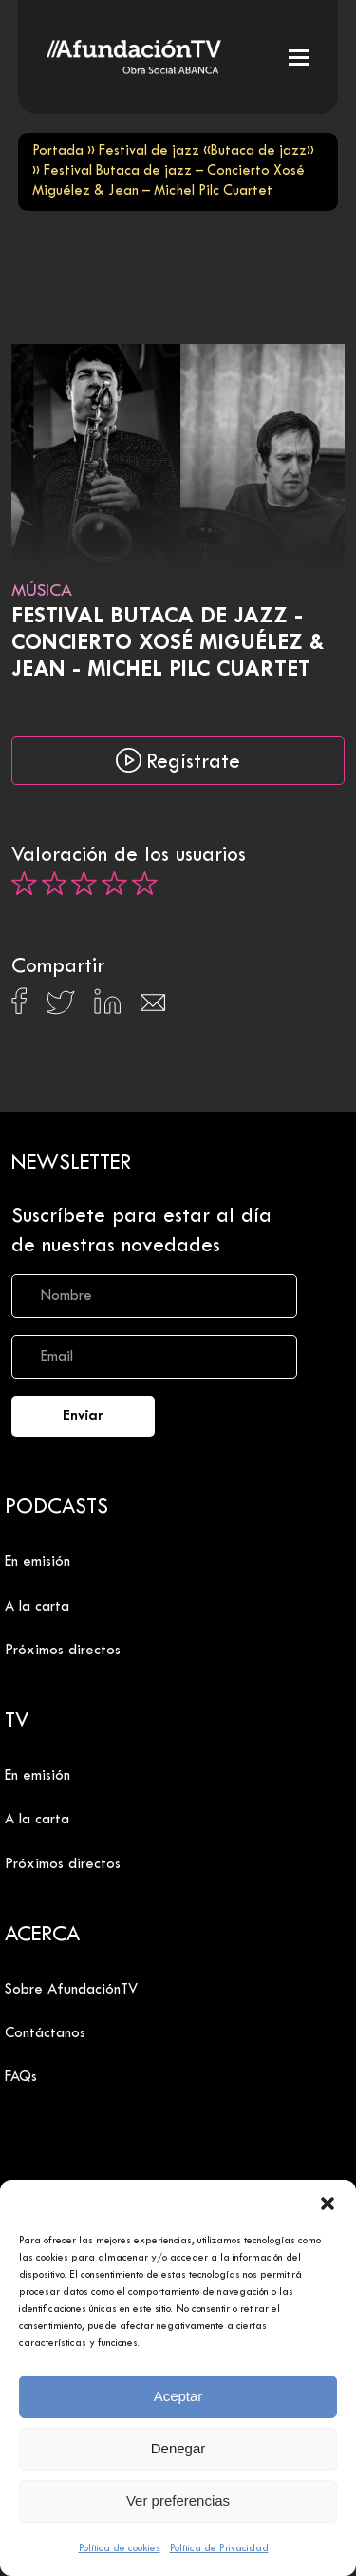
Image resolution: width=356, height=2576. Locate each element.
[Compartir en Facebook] (19, 1006)
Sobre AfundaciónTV (71, 1989)
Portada (58, 151)
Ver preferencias (178, 2500)
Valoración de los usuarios (128, 856)
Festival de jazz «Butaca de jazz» (206, 151)
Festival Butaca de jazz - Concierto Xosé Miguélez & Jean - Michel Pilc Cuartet (168, 643)
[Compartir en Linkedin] (107, 1006)
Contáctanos (45, 2033)
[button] (327, 2203)
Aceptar (178, 2396)
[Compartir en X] (60, 1007)
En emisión (37, 1562)
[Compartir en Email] (153, 1007)
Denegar (178, 2448)
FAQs (21, 2077)
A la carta (37, 1606)
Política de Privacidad (219, 2548)
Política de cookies (119, 2548)
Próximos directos (63, 1650)
